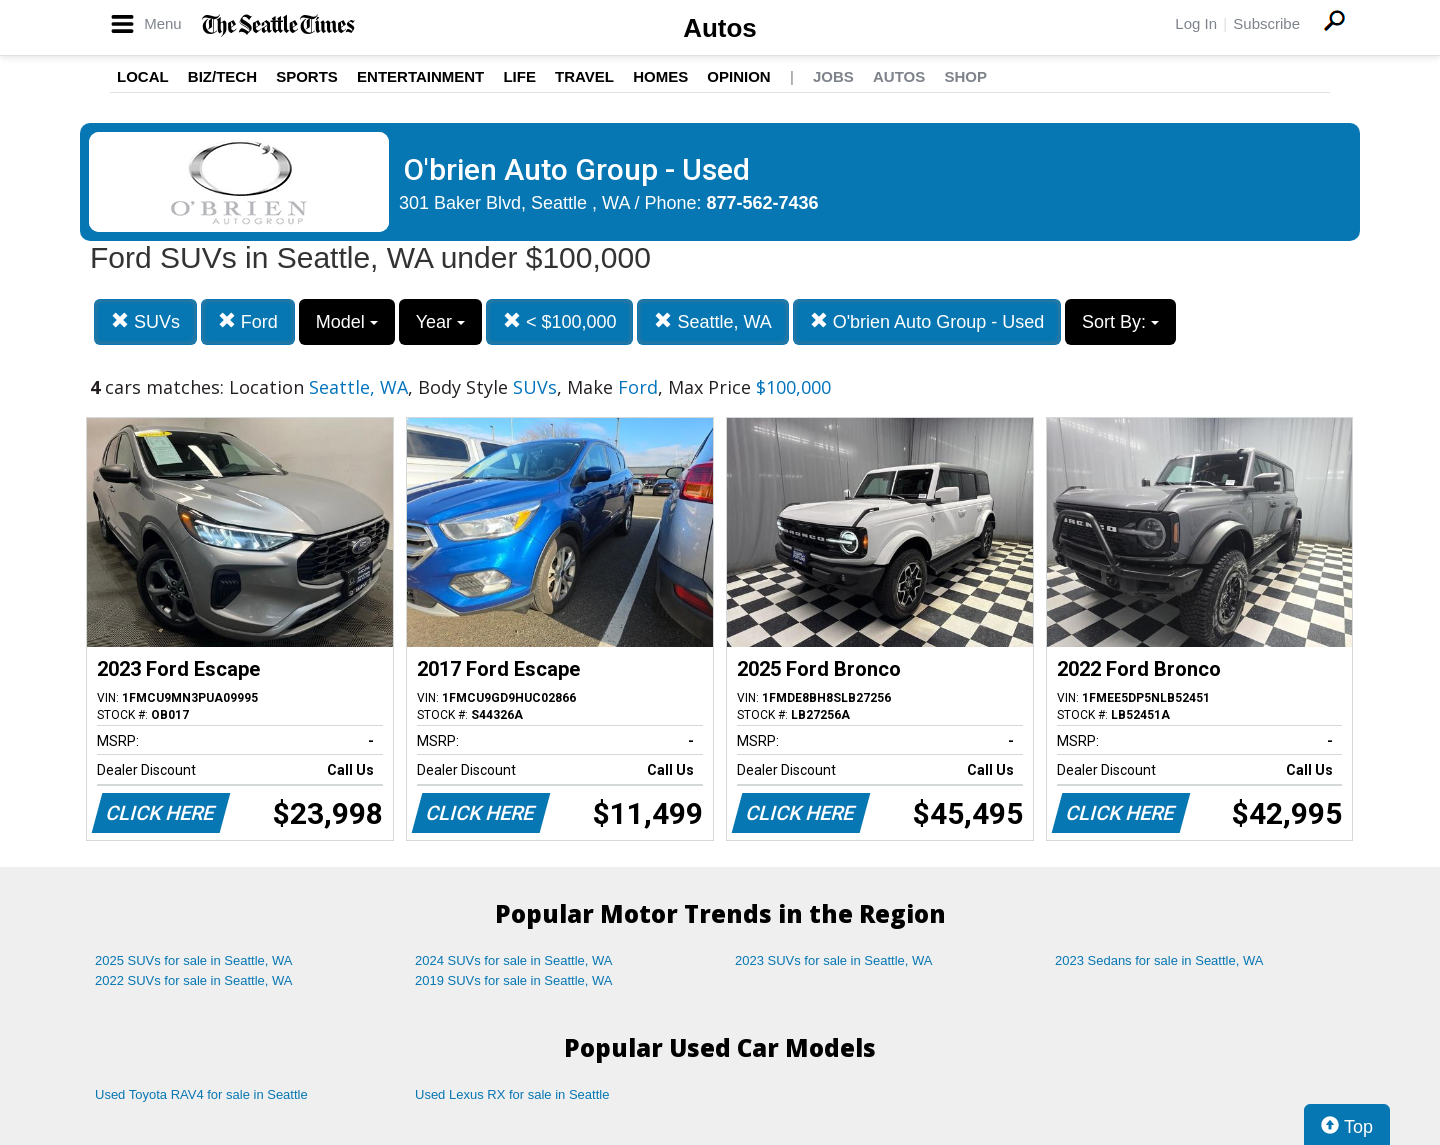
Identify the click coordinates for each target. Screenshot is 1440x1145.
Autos (720, 28)
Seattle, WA (712, 321)
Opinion (738, 76)
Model (347, 322)
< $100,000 (560, 321)
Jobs (833, 76)
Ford (248, 321)
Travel (584, 76)
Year (440, 322)
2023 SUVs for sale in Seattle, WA (834, 960)
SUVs (145, 321)
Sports (307, 76)
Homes (660, 76)
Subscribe (1266, 23)
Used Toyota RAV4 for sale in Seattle (201, 1094)
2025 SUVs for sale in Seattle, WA (194, 960)
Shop (965, 76)
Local (143, 76)
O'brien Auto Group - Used (927, 321)
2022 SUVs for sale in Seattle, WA (194, 980)
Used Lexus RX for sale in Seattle (512, 1094)
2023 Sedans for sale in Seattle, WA (1159, 960)
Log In (1196, 23)
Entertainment (420, 76)
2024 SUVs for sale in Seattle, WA (514, 960)
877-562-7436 (763, 203)
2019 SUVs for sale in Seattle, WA (514, 980)
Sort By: (1120, 322)
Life (519, 76)
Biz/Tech (222, 76)
